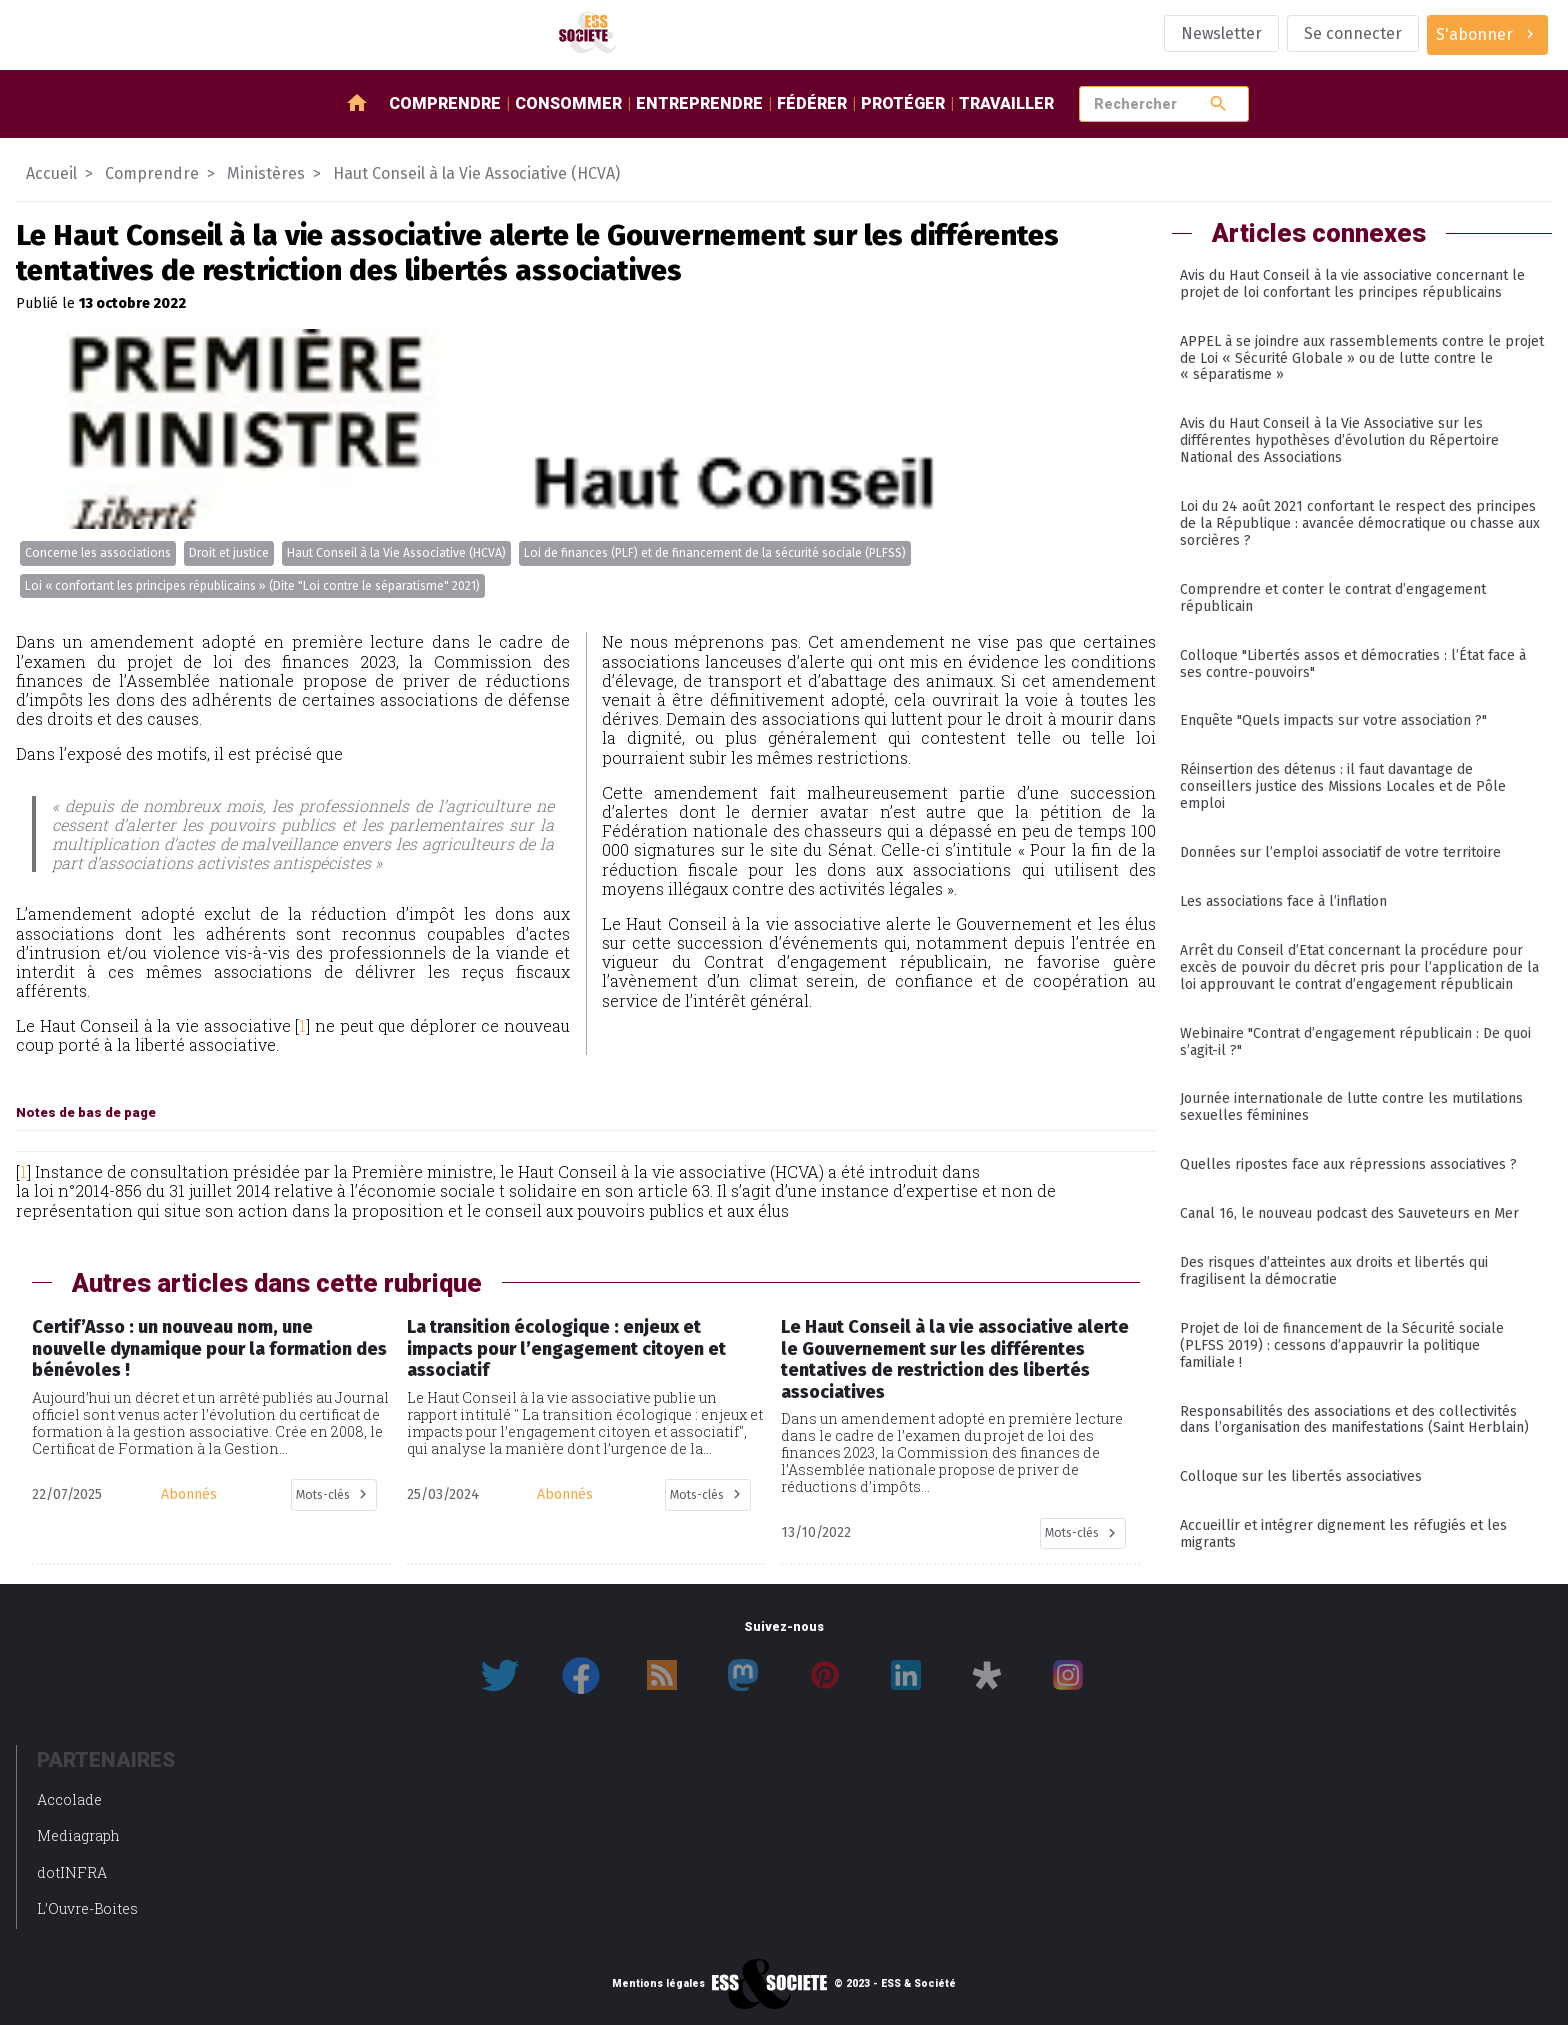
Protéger (903, 103)
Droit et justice (229, 553)
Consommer (568, 103)
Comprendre (445, 103)
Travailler (1006, 103)
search (1218, 103)
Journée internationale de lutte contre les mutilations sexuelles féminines (1351, 1107)
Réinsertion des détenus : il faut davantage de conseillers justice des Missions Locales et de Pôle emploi (1343, 786)
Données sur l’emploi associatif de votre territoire (1340, 852)
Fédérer (812, 103)
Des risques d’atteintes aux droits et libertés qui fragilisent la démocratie (1334, 1271)
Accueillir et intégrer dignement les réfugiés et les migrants (1343, 1534)
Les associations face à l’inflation (1283, 901)
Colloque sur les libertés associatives (1301, 1476)
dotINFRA (72, 1872)
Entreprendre (699, 103)
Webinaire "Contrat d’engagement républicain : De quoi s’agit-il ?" (1355, 1042)
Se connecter (1353, 33)
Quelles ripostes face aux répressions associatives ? (1348, 1164)
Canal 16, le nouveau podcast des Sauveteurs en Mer (1349, 1213)
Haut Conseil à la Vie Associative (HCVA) (396, 553)
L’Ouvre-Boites (87, 1908)
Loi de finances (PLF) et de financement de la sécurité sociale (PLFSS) (715, 553)
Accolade (69, 1799)
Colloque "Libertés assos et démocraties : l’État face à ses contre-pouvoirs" (1353, 664)
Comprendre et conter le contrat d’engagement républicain (1333, 598)
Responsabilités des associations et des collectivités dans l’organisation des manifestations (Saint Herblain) (1354, 1420)
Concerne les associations (98, 553)
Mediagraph (78, 1835)
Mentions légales (658, 1984)
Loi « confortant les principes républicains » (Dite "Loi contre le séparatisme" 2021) (252, 586)
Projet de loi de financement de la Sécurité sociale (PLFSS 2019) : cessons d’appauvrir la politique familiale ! (1342, 1345)
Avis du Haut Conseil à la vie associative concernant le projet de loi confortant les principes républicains (1352, 284)
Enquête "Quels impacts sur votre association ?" (1333, 720)
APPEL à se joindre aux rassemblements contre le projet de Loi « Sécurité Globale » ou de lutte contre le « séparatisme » (1362, 358)
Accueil (51, 173)
